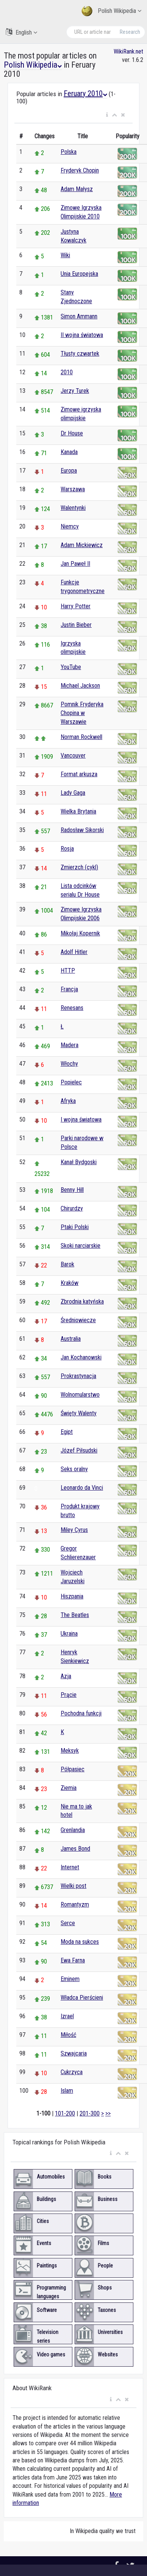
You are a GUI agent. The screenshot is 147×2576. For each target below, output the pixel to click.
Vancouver (73, 755)
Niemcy (70, 526)
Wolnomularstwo (80, 1394)
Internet (70, 1867)
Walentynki (73, 507)
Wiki (65, 255)
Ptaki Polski (75, 1227)
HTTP (68, 970)
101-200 (65, 2113)
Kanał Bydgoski (79, 1162)
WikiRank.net (128, 51)
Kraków (69, 1282)
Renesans (72, 1007)
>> (108, 2113)
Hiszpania (72, 1596)
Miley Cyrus (74, 1529)
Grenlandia (73, 1830)
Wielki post (73, 1885)
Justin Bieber (76, 624)
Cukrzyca (72, 2072)
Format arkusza (79, 774)
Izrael (67, 2016)
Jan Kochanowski (81, 1357)
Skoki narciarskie (80, 1245)
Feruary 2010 (85, 93)
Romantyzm (75, 1904)
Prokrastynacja (78, 1376)
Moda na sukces (80, 1941)
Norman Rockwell (81, 737)
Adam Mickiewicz (82, 545)
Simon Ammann (79, 316)
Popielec (71, 1082)
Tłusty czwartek (80, 353)
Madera (69, 1045)
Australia (71, 1338)
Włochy (69, 1063)
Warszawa (73, 489)
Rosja (67, 848)
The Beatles (75, 1615)
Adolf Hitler (74, 952)
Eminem (70, 1979)
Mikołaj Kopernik (80, 933)
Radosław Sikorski (82, 830)
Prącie (69, 1694)
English (21, 32)
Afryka (68, 1100)
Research (130, 32)
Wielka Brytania (78, 811)
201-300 (90, 2113)
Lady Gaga (73, 792)
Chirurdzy (72, 1208)
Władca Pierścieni (82, 1997)
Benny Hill (72, 1189)
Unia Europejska (79, 273)
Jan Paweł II (75, 563)
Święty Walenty (79, 1413)
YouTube (71, 667)
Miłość (68, 2034)
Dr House (72, 433)
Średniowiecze (78, 1320)
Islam (67, 2090)
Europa (69, 470)
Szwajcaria (74, 2053)
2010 (67, 372)
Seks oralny (74, 1469)
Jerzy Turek (75, 390)
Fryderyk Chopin (80, 170)
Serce (68, 1923)
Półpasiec (72, 1769)
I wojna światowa (81, 1119)
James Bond (75, 1848)
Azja (66, 1676)
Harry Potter (76, 606)
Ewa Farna (73, 1960)
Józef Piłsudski (79, 1450)
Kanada (69, 452)
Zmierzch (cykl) (79, 867)
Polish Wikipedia (111, 11)
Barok (67, 1264)
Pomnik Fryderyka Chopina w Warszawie (82, 713)
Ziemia (69, 1787)
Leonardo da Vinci (82, 1487)
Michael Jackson (80, 685)
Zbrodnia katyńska (82, 1301)
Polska (69, 151)
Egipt (67, 1431)
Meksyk (70, 1750)
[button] (107, 115)
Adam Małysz (77, 189)
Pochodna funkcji (81, 1713)
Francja (69, 989)
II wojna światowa (82, 335)
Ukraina (69, 1633)
